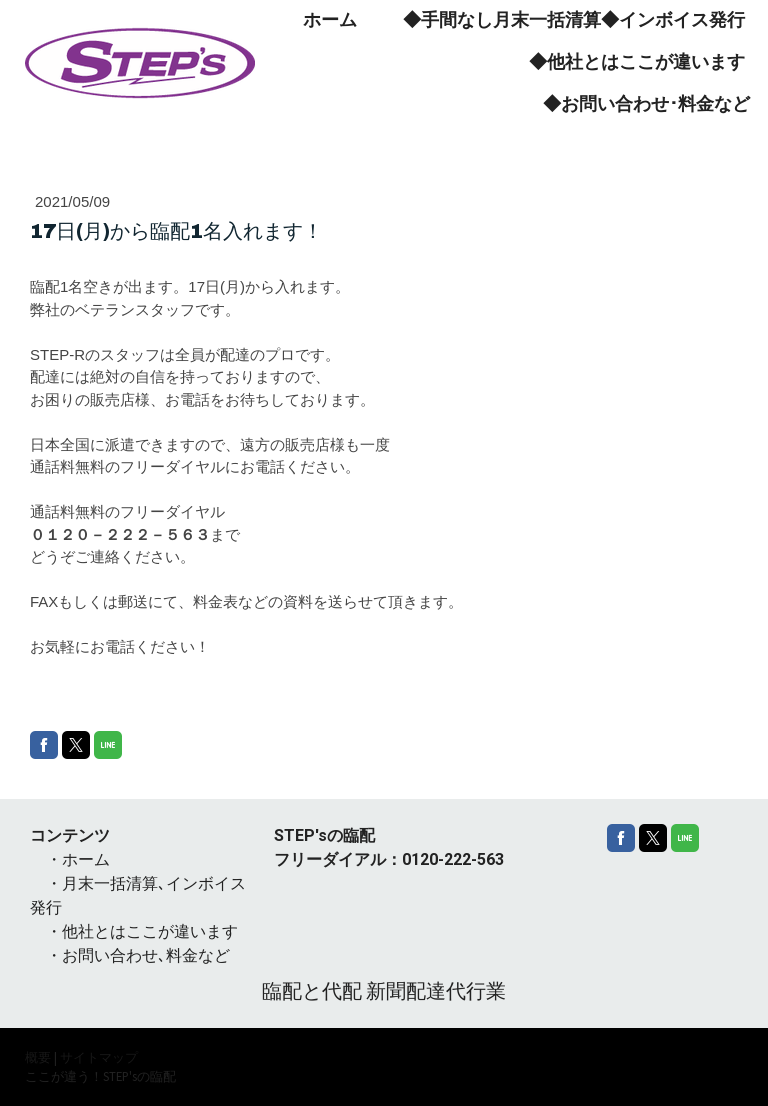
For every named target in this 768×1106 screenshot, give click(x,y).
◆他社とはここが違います (637, 62)
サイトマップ (99, 1057)
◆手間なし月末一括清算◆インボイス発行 (574, 20)
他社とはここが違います (150, 931)
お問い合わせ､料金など (146, 955)
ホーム (330, 20)
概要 (38, 1057)
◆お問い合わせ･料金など (646, 104)
